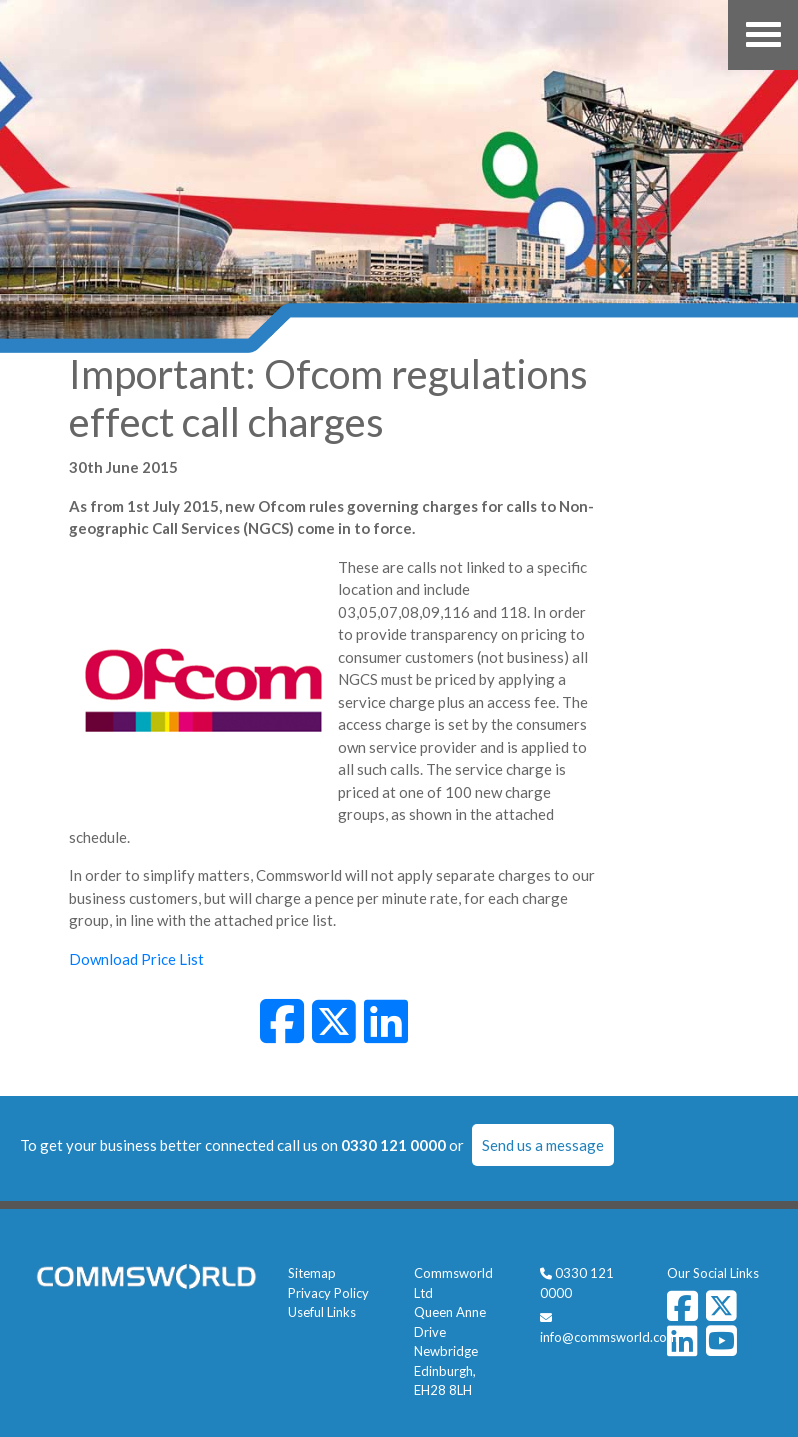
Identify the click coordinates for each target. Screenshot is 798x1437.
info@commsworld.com (609, 1337)
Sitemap (312, 1273)
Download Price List (136, 959)
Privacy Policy (328, 1293)
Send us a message (543, 1145)
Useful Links (322, 1312)
